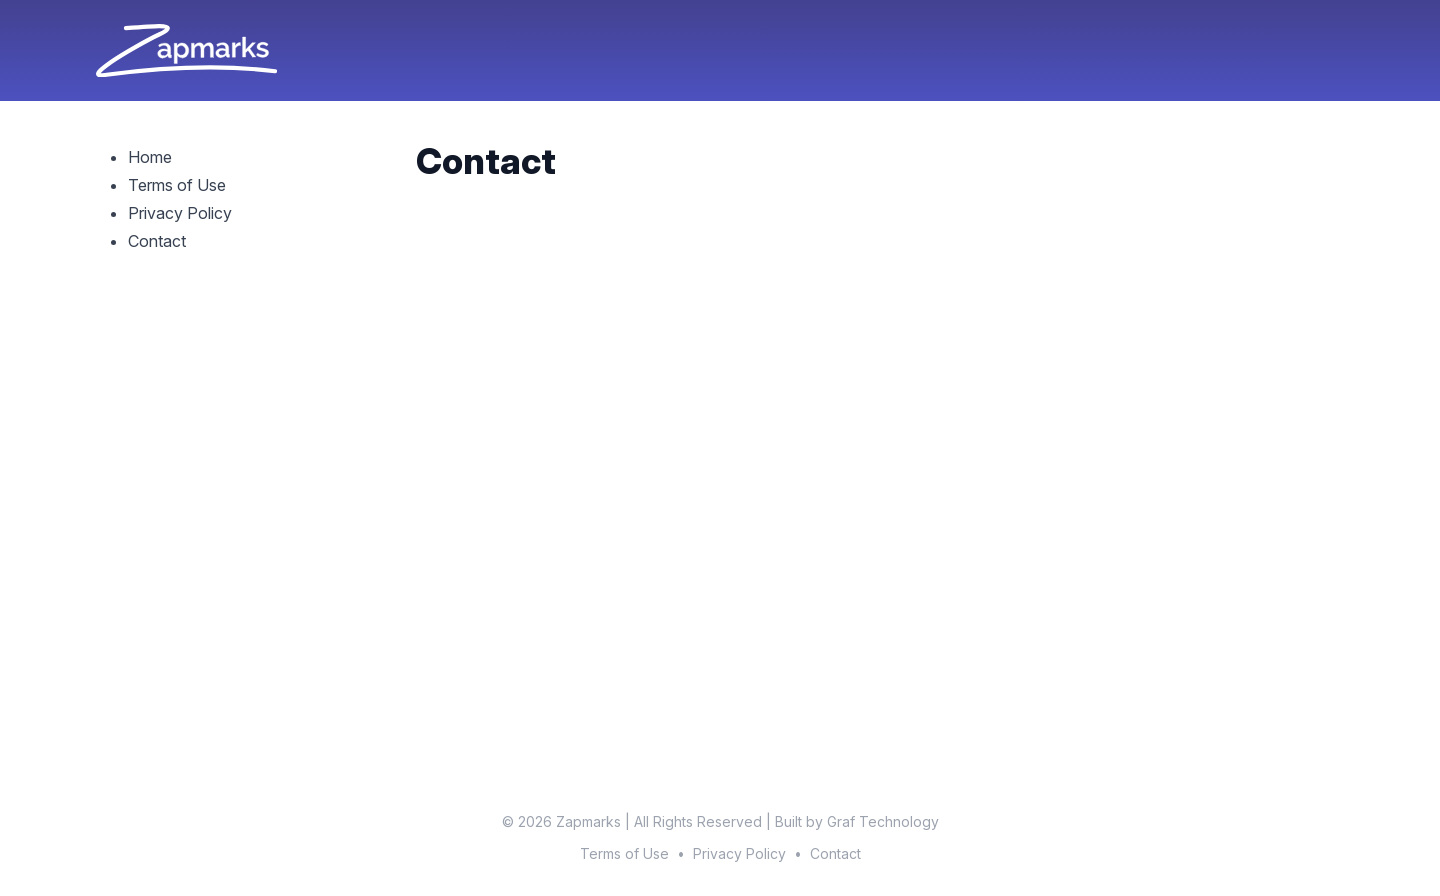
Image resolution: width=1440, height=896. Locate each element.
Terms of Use (177, 185)
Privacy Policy (180, 213)
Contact (157, 241)
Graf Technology (883, 821)
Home (150, 157)
